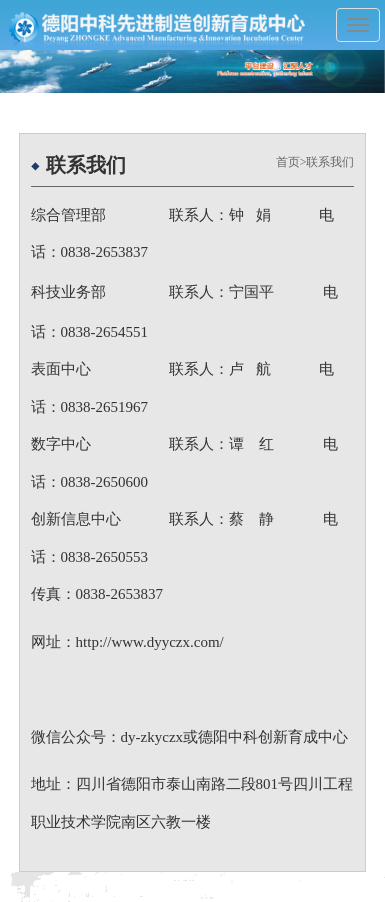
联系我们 (330, 162)
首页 (288, 162)
